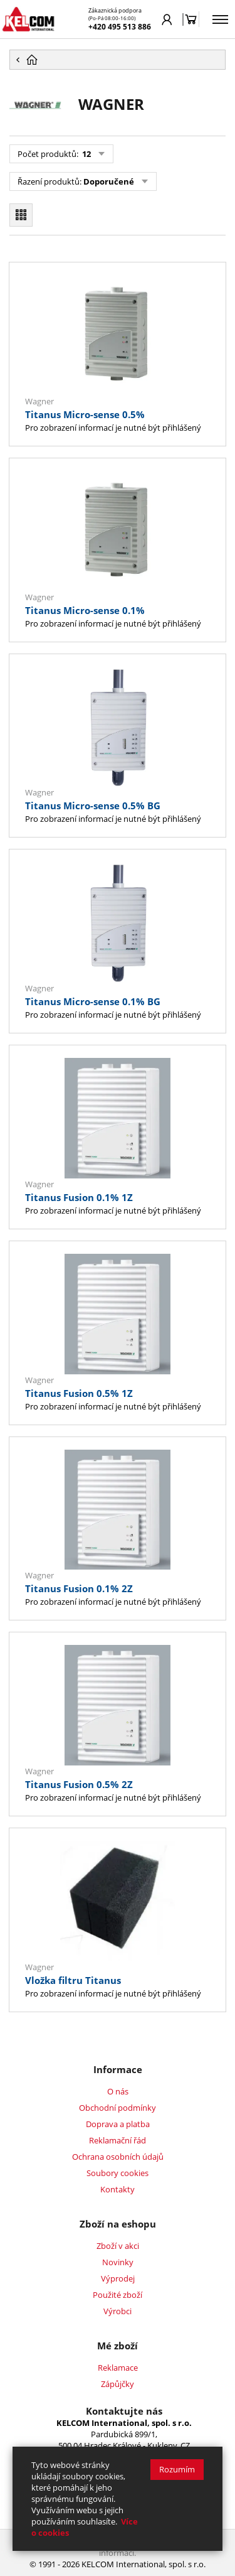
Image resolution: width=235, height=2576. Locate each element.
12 (85, 153)
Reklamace (118, 2367)
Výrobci (117, 2311)
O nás (117, 2091)
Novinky (117, 2262)
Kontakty (117, 2189)
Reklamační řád (117, 2140)
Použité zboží (117, 2294)
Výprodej (118, 2278)
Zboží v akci (118, 2245)
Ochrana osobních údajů (118, 2156)
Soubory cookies (117, 2173)
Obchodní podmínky (117, 2107)
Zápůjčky (117, 2384)
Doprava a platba (118, 2124)
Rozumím (177, 2469)
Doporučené (108, 181)
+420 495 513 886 (119, 26)
